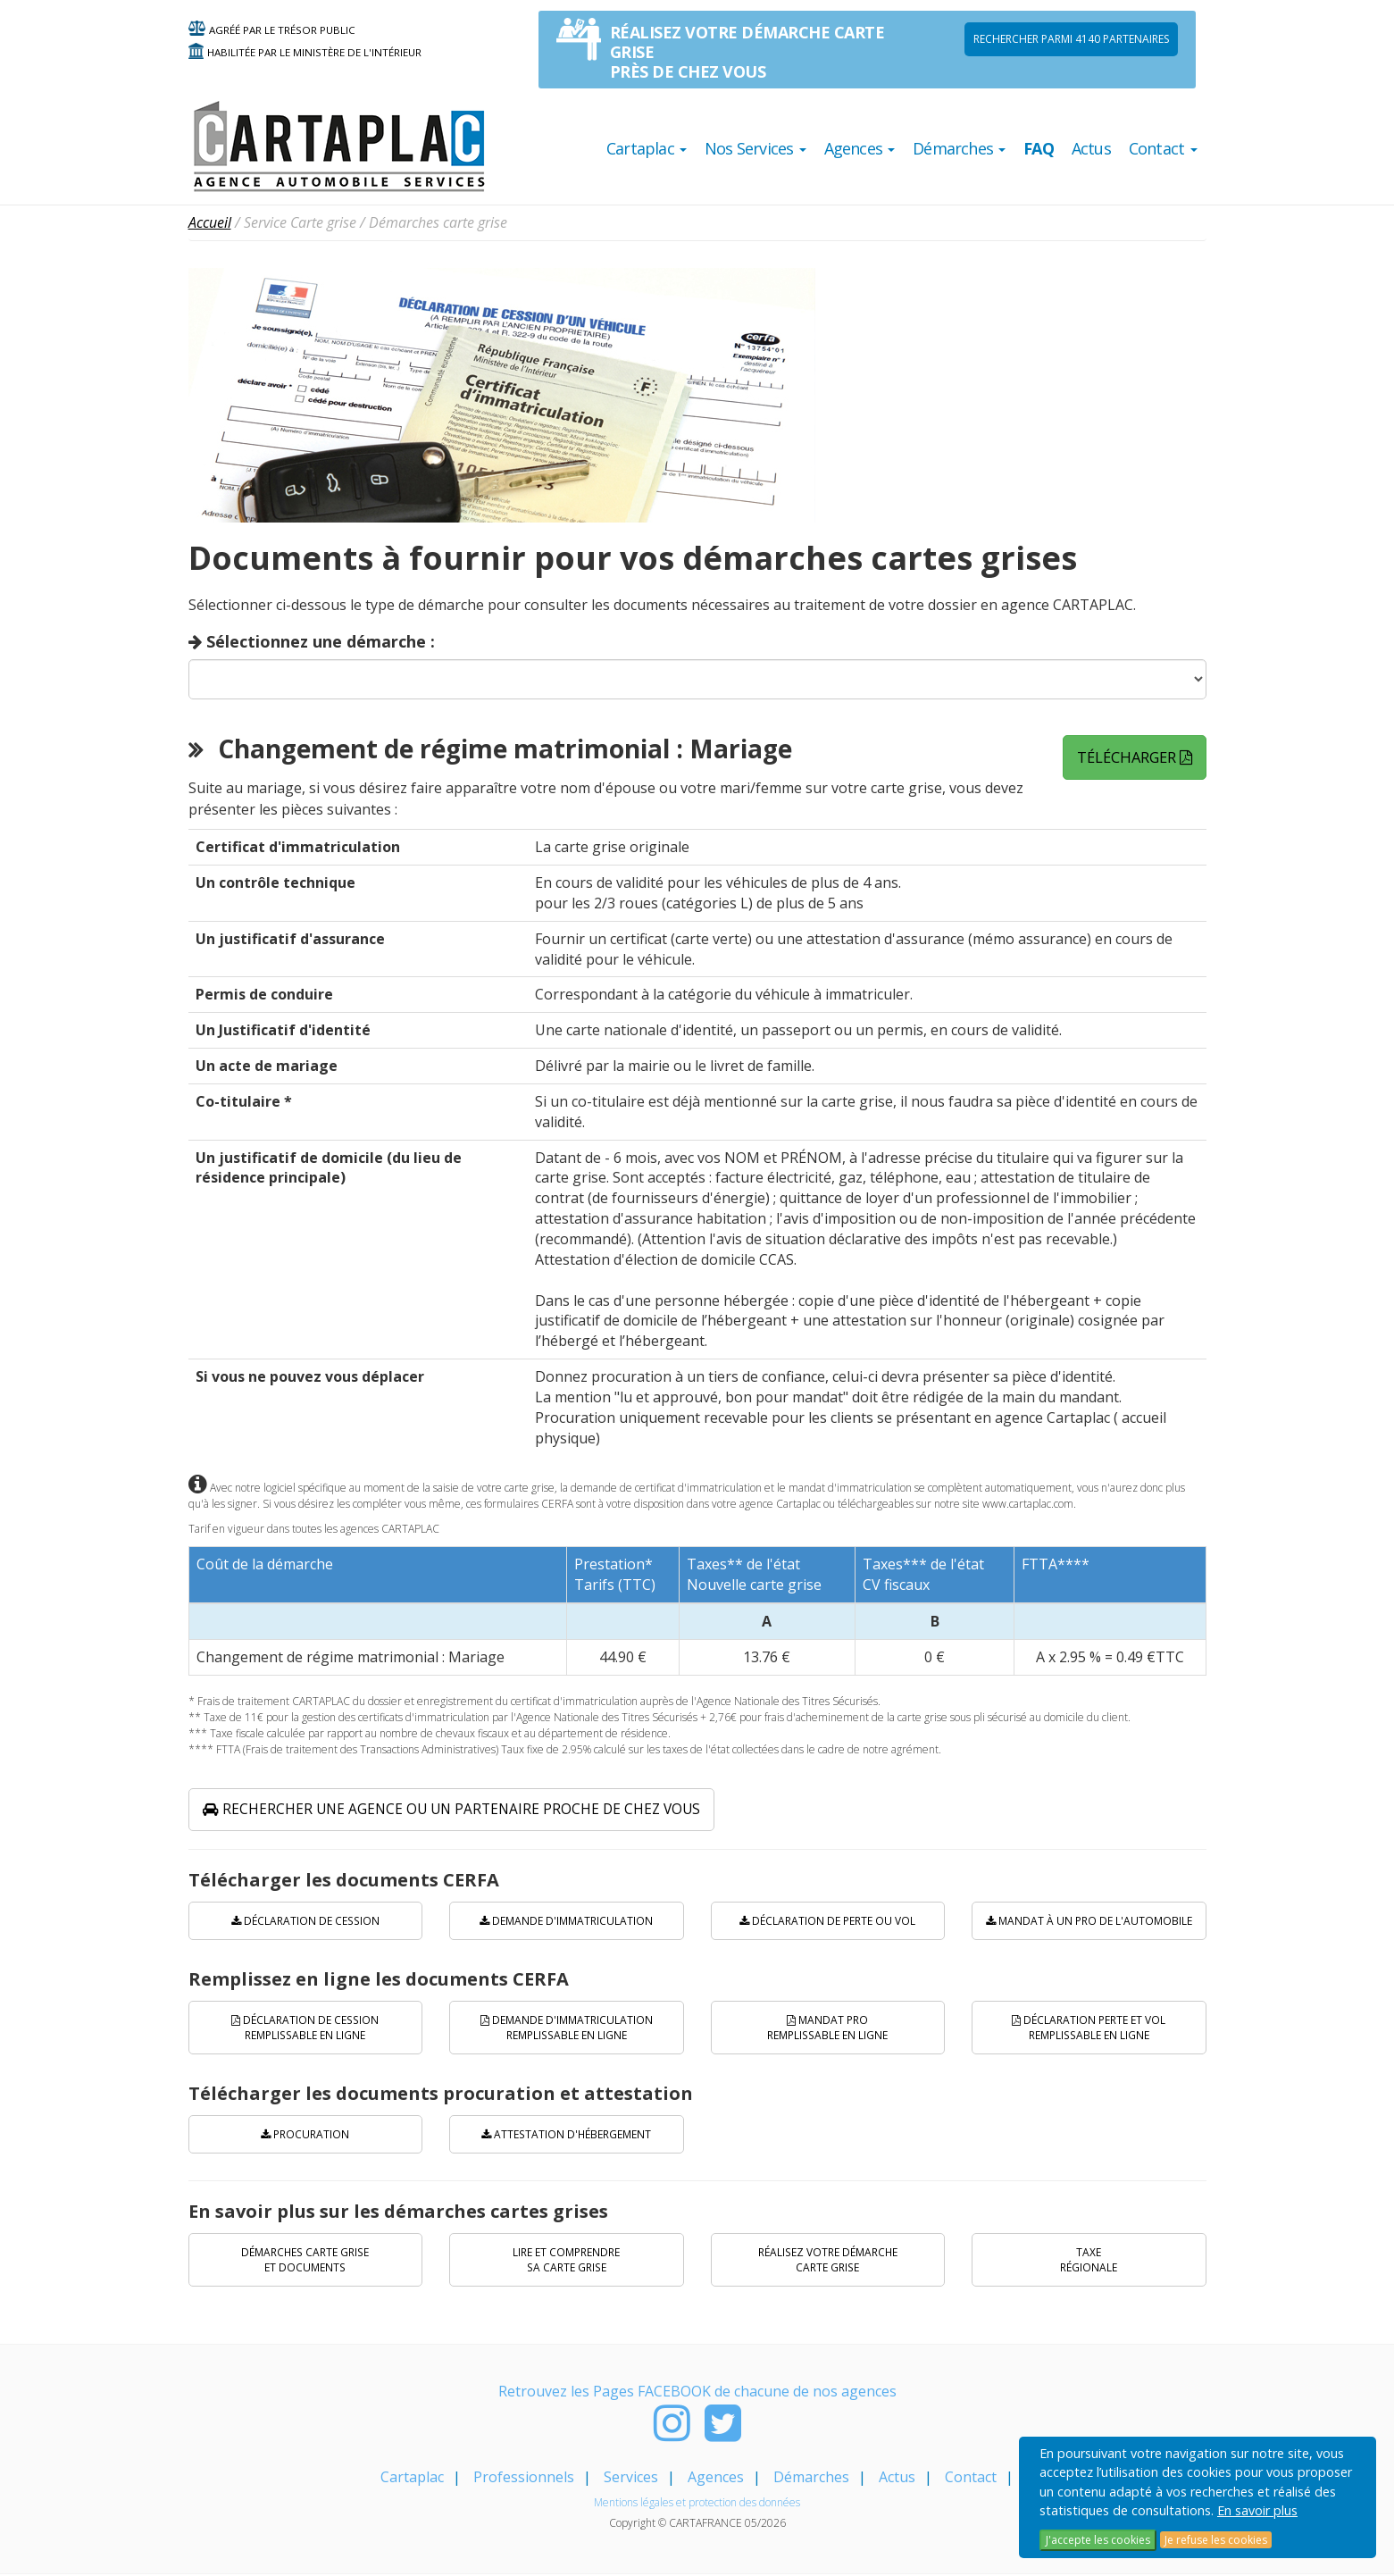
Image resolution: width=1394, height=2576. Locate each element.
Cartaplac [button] (646, 148)
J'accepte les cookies (1098, 2539)
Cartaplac (412, 2478)
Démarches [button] (959, 148)
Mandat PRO (827, 2028)
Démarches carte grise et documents (305, 2261)
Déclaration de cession (305, 1921)
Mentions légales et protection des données (697, 2504)
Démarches (811, 2478)
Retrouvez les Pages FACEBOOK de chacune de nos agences (697, 2393)
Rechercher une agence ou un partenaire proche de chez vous (457, 1809)
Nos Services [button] (755, 148)
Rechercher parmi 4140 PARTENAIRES (1071, 38)
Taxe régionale (1088, 2261)
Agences (716, 2478)
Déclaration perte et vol (1088, 2028)
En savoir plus (1257, 2510)
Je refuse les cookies (1215, 2539)
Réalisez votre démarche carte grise (827, 2261)
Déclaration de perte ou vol (827, 1921)
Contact (971, 2478)
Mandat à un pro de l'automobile (1089, 1921)
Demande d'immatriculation (566, 1921)
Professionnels (523, 2478)
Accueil (209, 222)
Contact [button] (1163, 148)
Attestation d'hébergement (566, 2135)
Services (631, 2478)
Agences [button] (860, 148)
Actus (1091, 148)
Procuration (305, 2135)
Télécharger (1135, 756)
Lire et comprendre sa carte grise (566, 2261)
